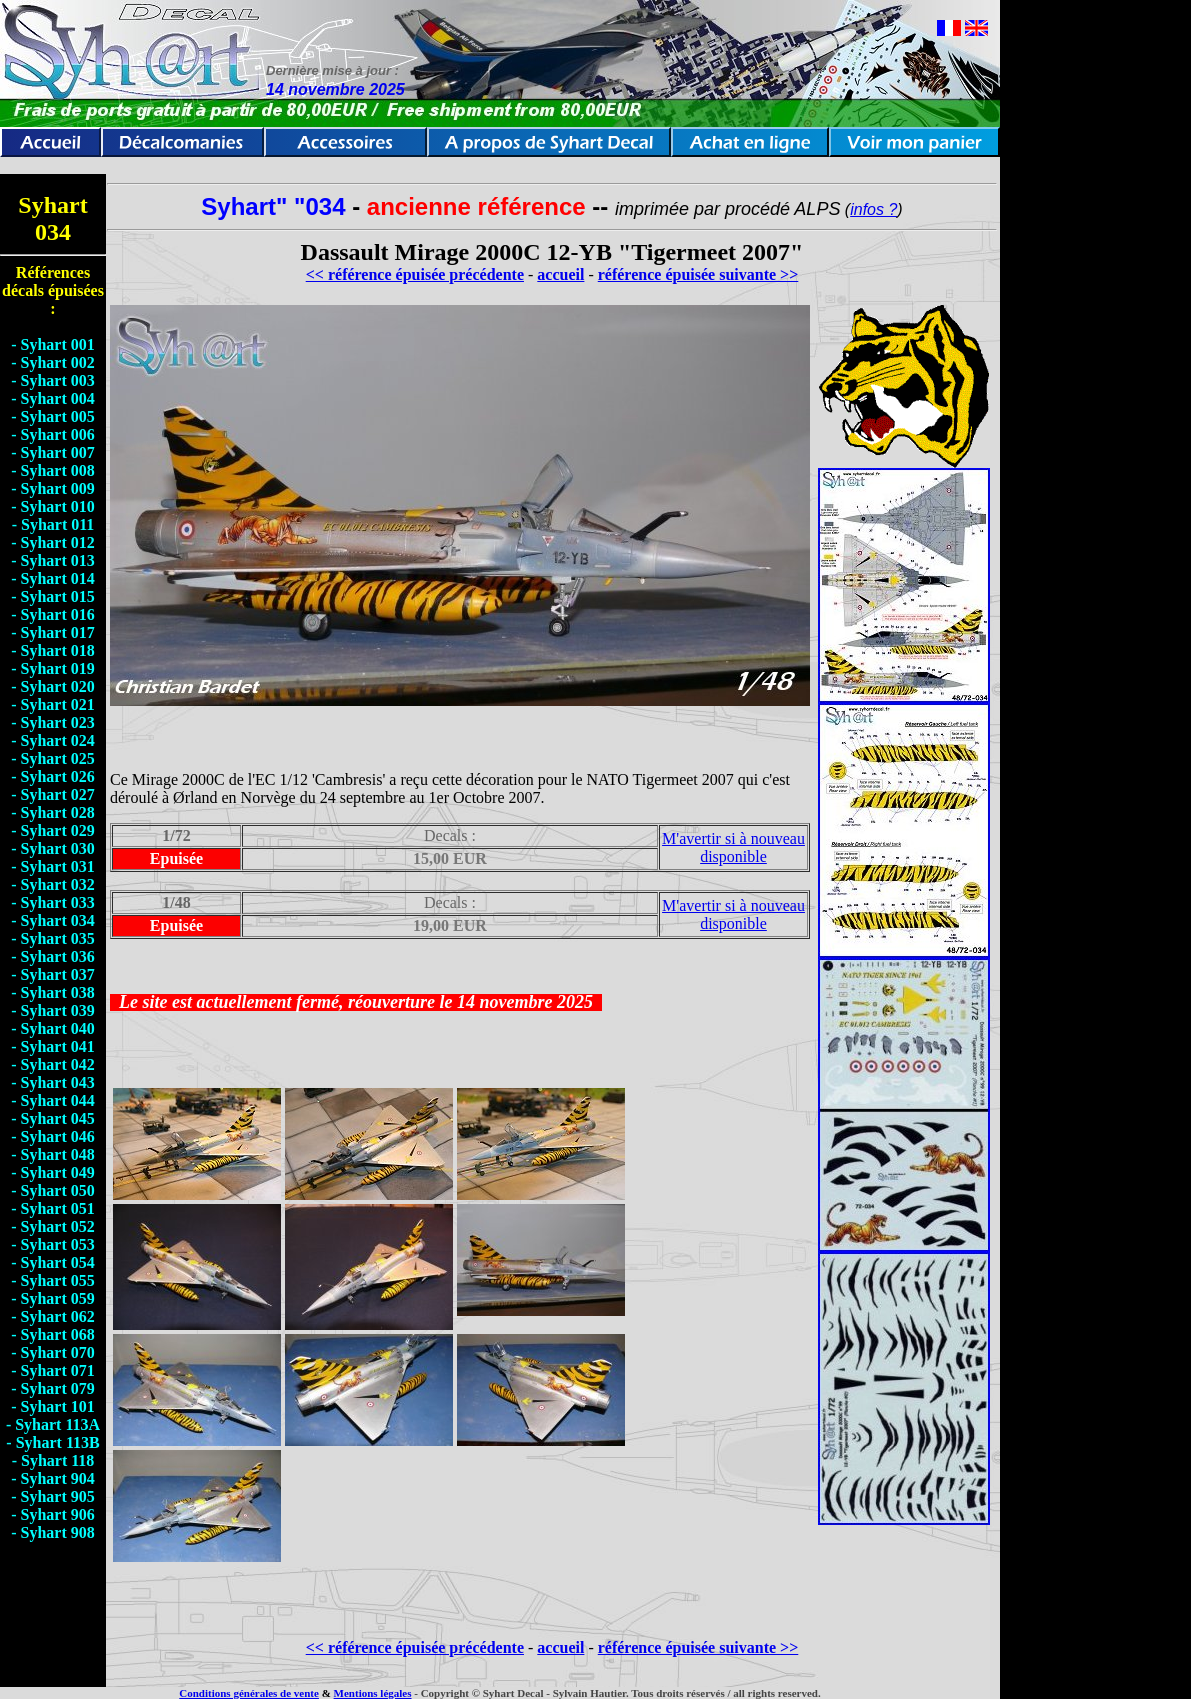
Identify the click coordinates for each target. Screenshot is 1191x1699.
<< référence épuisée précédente (415, 274)
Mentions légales (373, 1693)
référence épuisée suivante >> (698, 274)
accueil (560, 274)
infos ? (873, 209)
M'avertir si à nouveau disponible (733, 847)
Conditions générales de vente (249, 1693)
